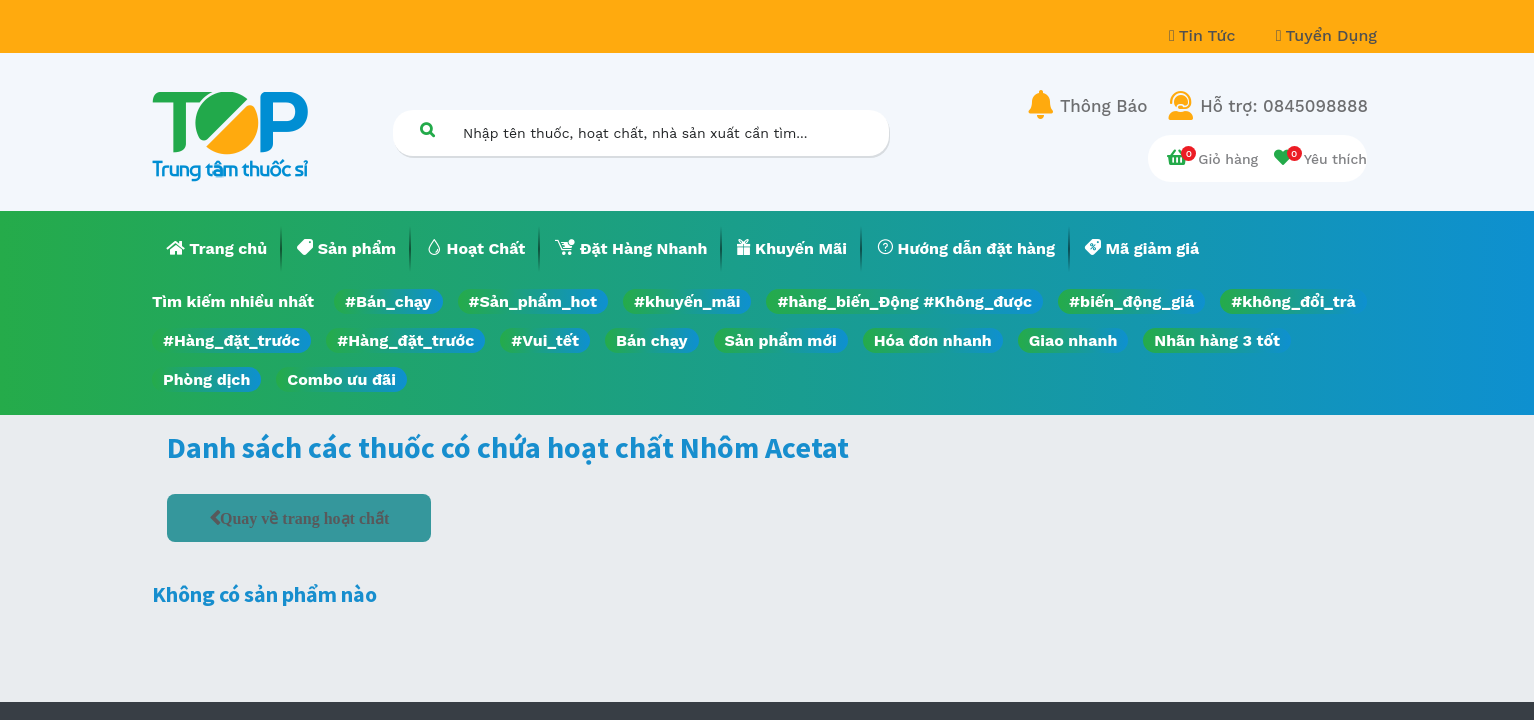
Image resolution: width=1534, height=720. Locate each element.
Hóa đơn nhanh (933, 340)
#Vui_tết (545, 340)
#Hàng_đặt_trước (231, 340)
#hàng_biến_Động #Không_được (904, 301)
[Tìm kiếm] (427, 129)
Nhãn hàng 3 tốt (1217, 340)
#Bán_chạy (388, 301)
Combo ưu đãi (341, 379)
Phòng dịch (206, 379)
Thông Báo (1103, 106)
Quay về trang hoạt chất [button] (304, 518)
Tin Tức (1205, 35)
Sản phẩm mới (781, 340)
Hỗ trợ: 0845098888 (1284, 106)
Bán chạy (651, 340)
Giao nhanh (1073, 340)
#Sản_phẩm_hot (533, 301)
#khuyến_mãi (687, 301)
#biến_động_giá (1131, 301)
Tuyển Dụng (1326, 35)
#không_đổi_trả (1293, 301)
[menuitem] (217, 249)
